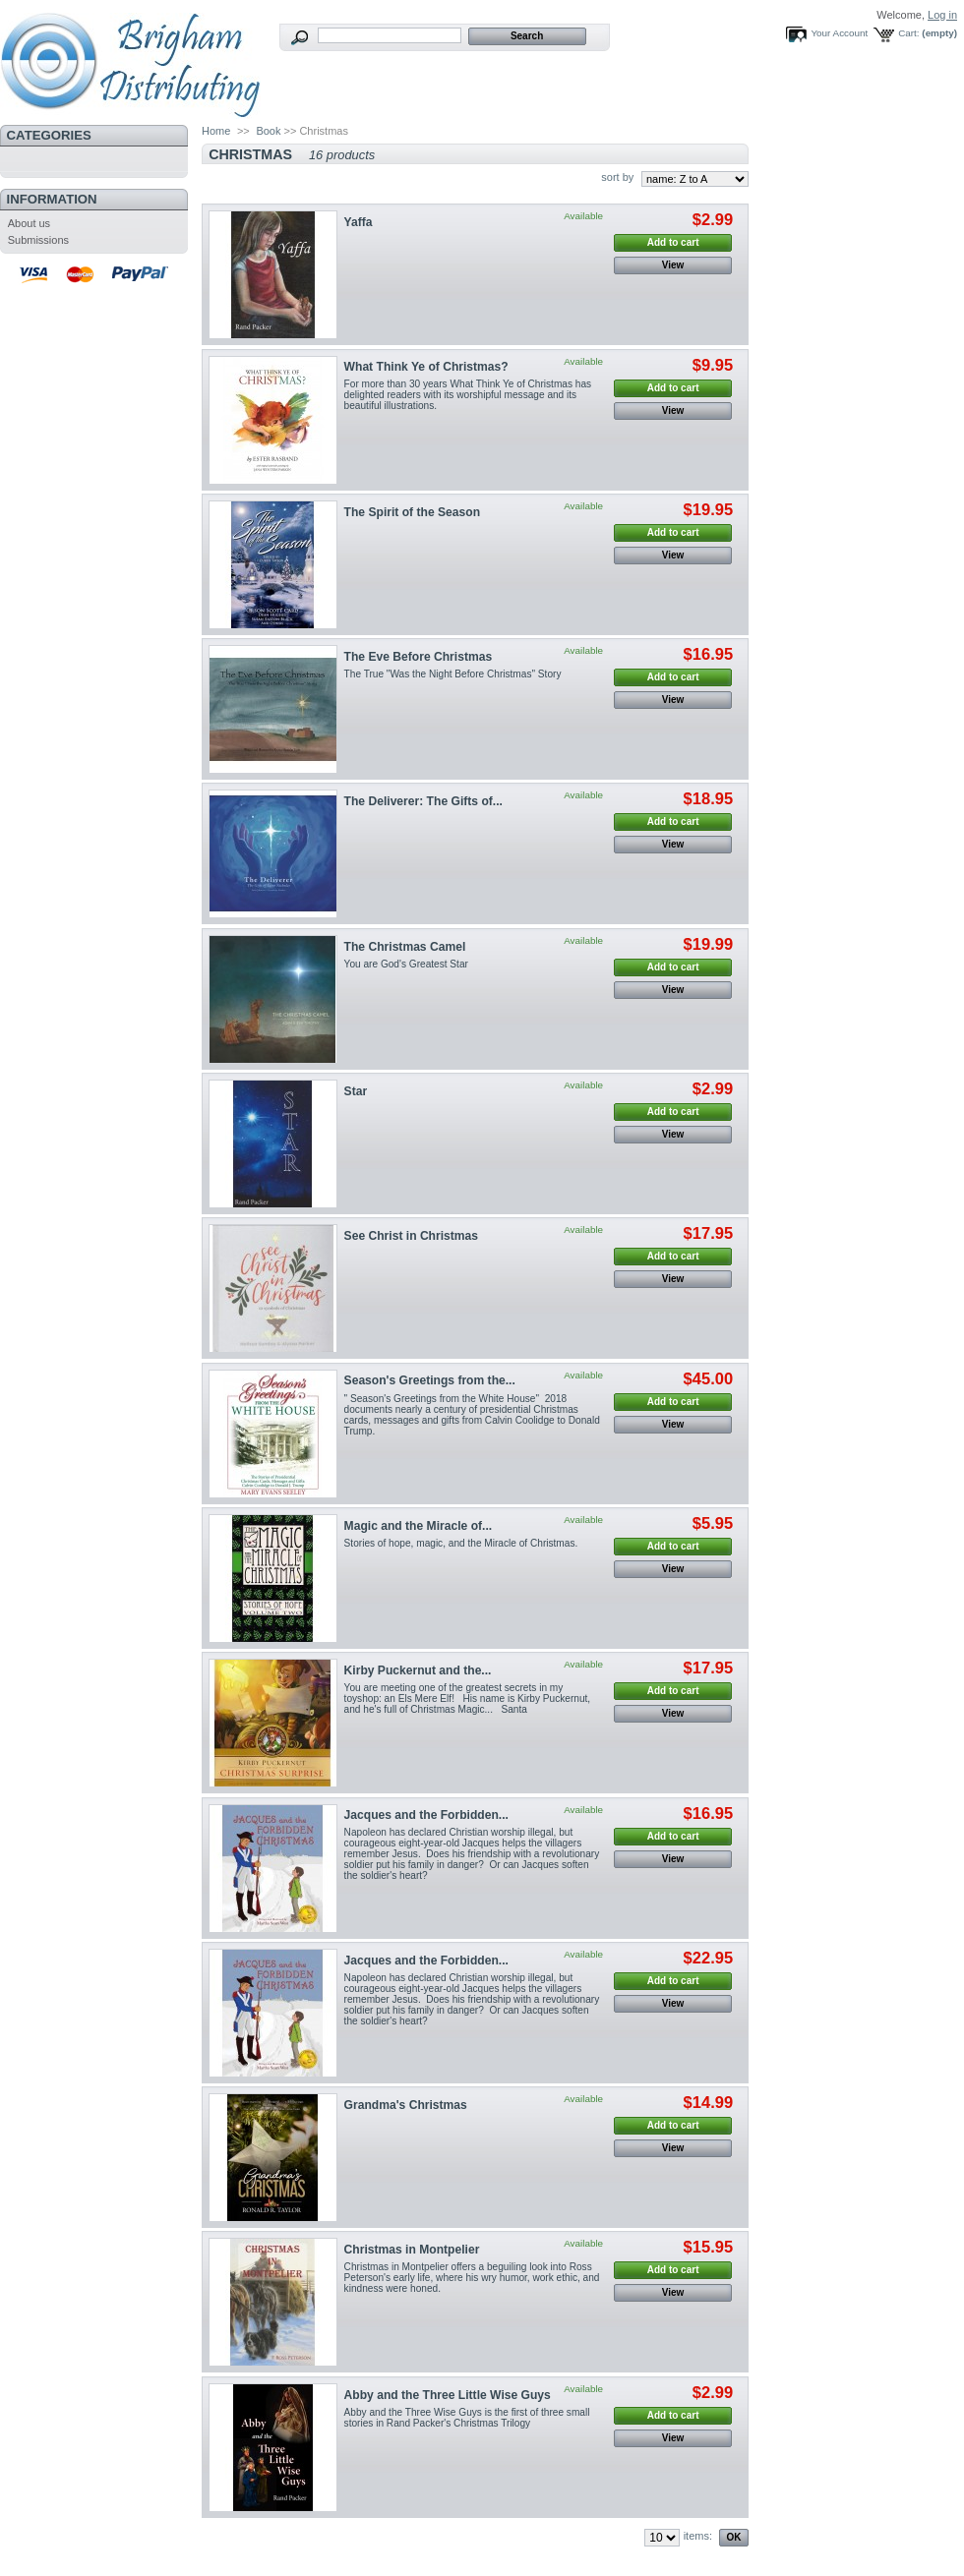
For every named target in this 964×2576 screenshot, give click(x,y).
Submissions (38, 240)
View (673, 265)
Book (268, 131)
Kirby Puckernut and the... (418, 1670)
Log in (942, 15)
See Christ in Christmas (411, 1236)
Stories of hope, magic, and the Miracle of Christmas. (461, 1543)
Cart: (908, 33)
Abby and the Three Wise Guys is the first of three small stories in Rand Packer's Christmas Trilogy (467, 2418)
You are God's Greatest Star (406, 964)
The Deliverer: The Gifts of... (423, 801)
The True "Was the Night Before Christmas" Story (453, 674)
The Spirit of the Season (412, 512)
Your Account (839, 33)
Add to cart (673, 242)
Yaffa (358, 222)
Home (216, 131)
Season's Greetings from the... (429, 1380)
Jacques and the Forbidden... (426, 1815)
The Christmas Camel (405, 947)
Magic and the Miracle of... (418, 1526)
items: (698, 2536)
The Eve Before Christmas (418, 657)
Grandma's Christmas (405, 2105)
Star (356, 1091)
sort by (617, 177)
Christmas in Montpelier (412, 2249)
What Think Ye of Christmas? (426, 367)
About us (29, 223)
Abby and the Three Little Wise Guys (447, 2395)
